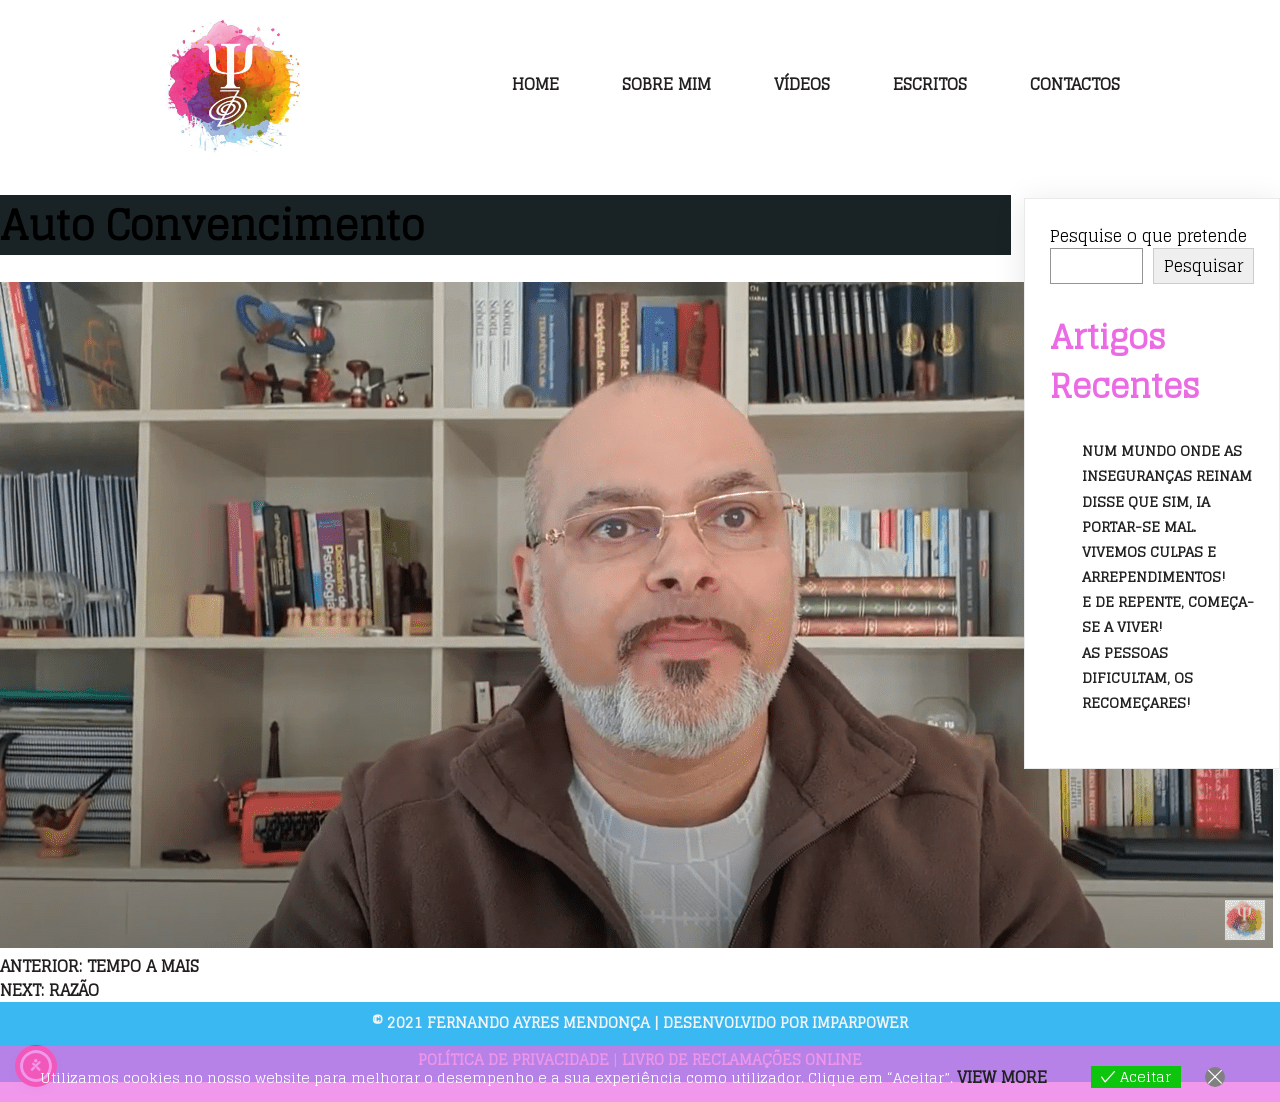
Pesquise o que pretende (1148, 236)
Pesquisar (1203, 266)
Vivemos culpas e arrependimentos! (1154, 564)
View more (1002, 1077)
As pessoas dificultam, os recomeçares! (1137, 677)
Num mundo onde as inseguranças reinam (1167, 463)
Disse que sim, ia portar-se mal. (1146, 514)
